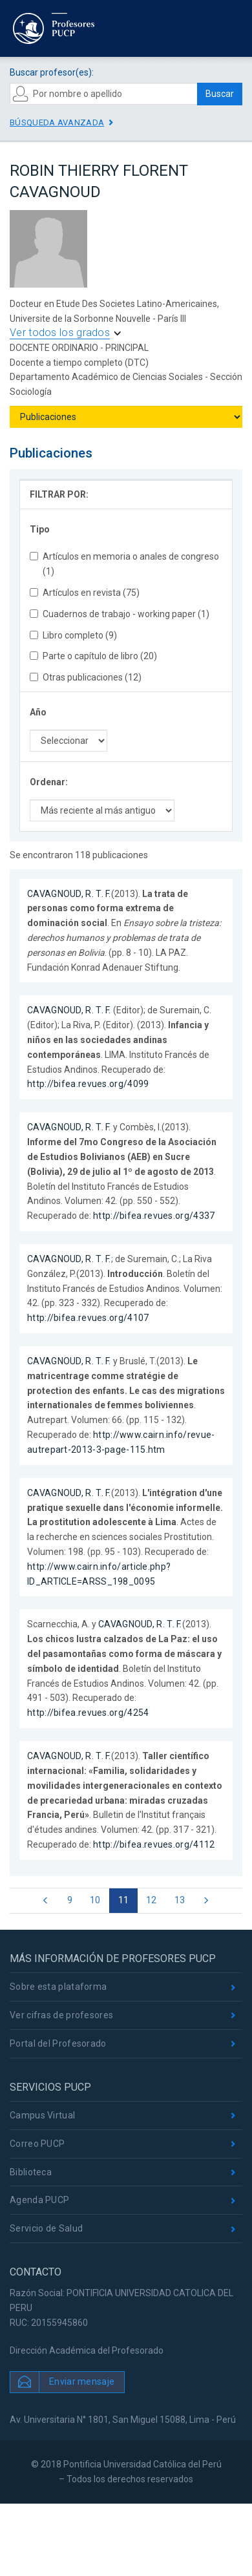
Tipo (40, 529)
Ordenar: (49, 782)
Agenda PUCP (39, 2200)
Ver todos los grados (60, 332)
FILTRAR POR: (59, 494)
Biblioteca (31, 2172)
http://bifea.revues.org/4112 (154, 1844)
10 (95, 1900)
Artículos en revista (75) (85, 592)
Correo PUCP (37, 2143)
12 (151, 1900)
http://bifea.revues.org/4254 (88, 1712)
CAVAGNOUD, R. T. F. (69, 894)
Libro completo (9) (73, 635)
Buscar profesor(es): (52, 72)
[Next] (205, 1900)
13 (179, 1900)
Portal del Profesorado (58, 2043)
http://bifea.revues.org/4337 (154, 1215)
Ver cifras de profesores (61, 2015)
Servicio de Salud (46, 2228)
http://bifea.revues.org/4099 (88, 1084)
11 (123, 1900)
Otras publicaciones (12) (86, 677)
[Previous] (45, 1900)
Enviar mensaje (81, 2381)
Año (38, 712)
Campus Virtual (42, 2115)
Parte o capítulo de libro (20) (93, 656)
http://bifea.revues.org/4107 (88, 1318)
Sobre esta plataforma (58, 1986)
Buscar (219, 94)
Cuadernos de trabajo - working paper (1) (119, 614)
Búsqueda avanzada (57, 122)
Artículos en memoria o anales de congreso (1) (124, 563)
